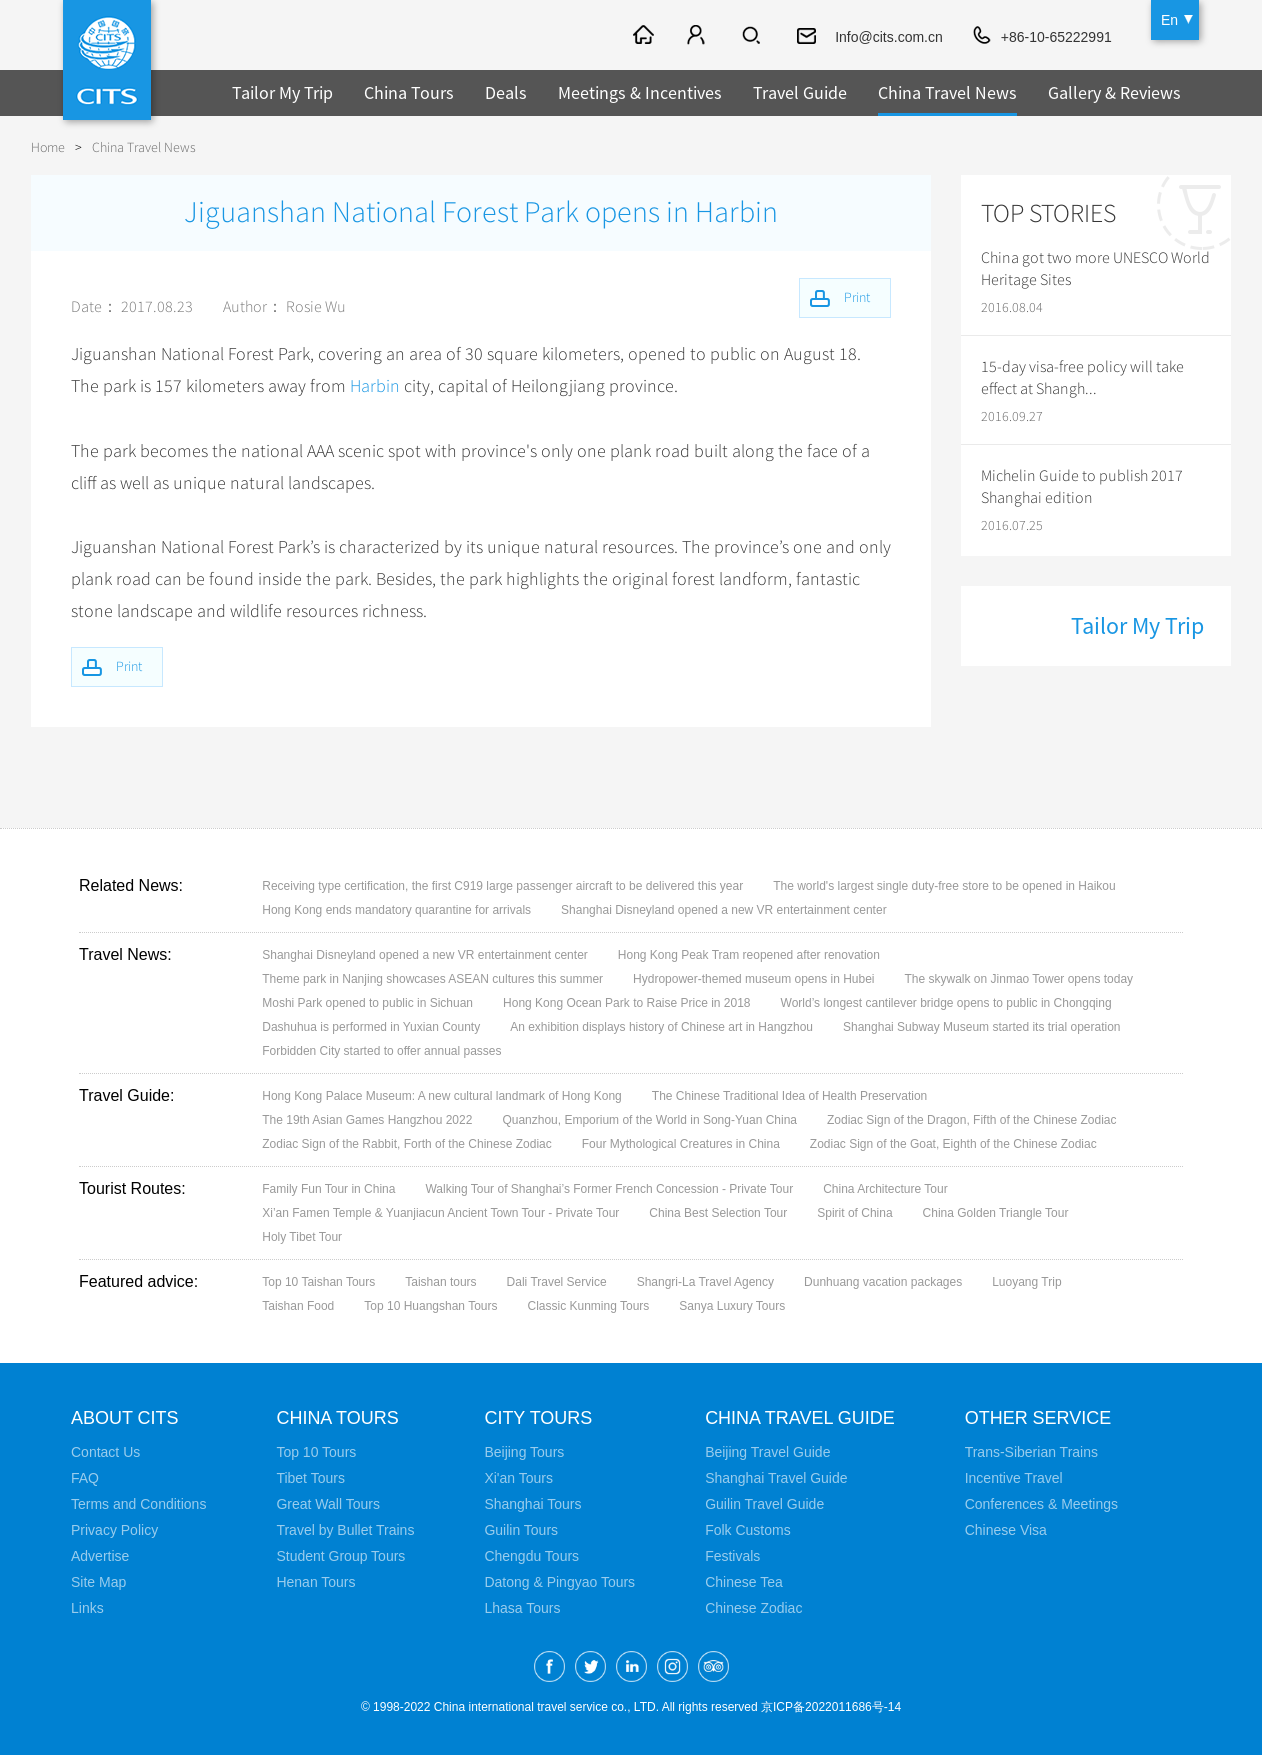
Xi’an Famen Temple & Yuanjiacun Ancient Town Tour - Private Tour (440, 1212)
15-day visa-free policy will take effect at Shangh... (1082, 378)
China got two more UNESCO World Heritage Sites (1095, 269)
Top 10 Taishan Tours (318, 1281)
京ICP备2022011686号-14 (831, 1706)
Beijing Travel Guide (767, 1451)
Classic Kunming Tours (589, 1305)
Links (87, 1607)
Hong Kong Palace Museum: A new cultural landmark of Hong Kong (442, 1095)
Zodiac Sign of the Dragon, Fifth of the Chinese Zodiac (972, 1119)
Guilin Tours (521, 1529)
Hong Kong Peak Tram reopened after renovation (749, 954)
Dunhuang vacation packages (883, 1281)
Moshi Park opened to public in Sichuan (367, 1002)
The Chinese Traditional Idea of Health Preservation (790, 1095)
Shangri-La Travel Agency (705, 1281)
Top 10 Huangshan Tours (430, 1305)
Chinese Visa (1006, 1529)
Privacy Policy (114, 1529)
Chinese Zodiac (753, 1607)
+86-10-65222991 (1056, 37)
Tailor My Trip (282, 92)
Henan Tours (315, 1581)
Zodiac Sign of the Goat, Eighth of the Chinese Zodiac (953, 1143)
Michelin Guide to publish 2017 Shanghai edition (1082, 487)
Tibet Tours (310, 1477)
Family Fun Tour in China (328, 1188)
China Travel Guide (800, 1417)
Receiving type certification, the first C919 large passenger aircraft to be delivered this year (502, 885)
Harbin (375, 386)
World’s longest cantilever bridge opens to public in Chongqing (946, 1002)
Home (48, 147)
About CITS (125, 1417)
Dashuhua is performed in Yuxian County (371, 1026)
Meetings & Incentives (640, 92)
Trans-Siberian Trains (1031, 1451)
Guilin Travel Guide (764, 1503)
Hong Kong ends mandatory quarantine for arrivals (396, 909)
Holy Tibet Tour (302, 1236)
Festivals (732, 1555)
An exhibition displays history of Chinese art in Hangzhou (661, 1026)
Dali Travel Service (557, 1281)
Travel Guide (800, 92)
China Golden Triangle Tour (996, 1212)
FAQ (85, 1477)
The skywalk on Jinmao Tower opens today (1019, 978)
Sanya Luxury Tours (732, 1305)
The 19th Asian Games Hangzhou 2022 (367, 1119)
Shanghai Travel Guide (776, 1477)
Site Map (98, 1581)
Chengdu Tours (531, 1555)
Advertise (100, 1555)
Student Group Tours (340, 1555)
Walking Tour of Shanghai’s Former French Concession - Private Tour (609, 1188)
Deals (506, 92)
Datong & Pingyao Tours (559, 1581)
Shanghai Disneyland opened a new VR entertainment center (724, 909)
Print (129, 665)
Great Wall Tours (327, 1503)
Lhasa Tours (522, 1607)
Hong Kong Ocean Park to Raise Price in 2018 (626, 1002)
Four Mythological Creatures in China (681, 1143)
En (1169, 20)
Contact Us (105, 1451)
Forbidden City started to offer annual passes (381, 1050)
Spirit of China (854, 1212)
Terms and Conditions (138, 1503)
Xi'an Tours (518, 1477)
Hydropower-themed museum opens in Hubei (753, 978)
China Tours (409, 92)
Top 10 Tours (316, 1451)
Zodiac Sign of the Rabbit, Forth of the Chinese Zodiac (407, 1143)
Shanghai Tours (532, 1503)
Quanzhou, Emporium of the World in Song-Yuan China (649, 1119)
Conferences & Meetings (1041, 1503)
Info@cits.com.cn (889, 37)
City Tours (538, 1417)
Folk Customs (748, 1529)
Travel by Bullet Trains (345, 1529)
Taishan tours (440, 1281)
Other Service (1038, 1417)
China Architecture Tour (885, 1188)
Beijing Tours (524, 1451)
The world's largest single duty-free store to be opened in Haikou (944, 885)
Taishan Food (298, 1305)
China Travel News (947, 92)
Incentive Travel (1014, 1477)
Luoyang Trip (1026, 1281)
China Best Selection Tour (718, 1212)
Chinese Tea (744, 1581)
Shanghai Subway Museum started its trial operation (981, 1026)
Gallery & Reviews (1114, 92)
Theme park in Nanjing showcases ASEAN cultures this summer (432, 978)
